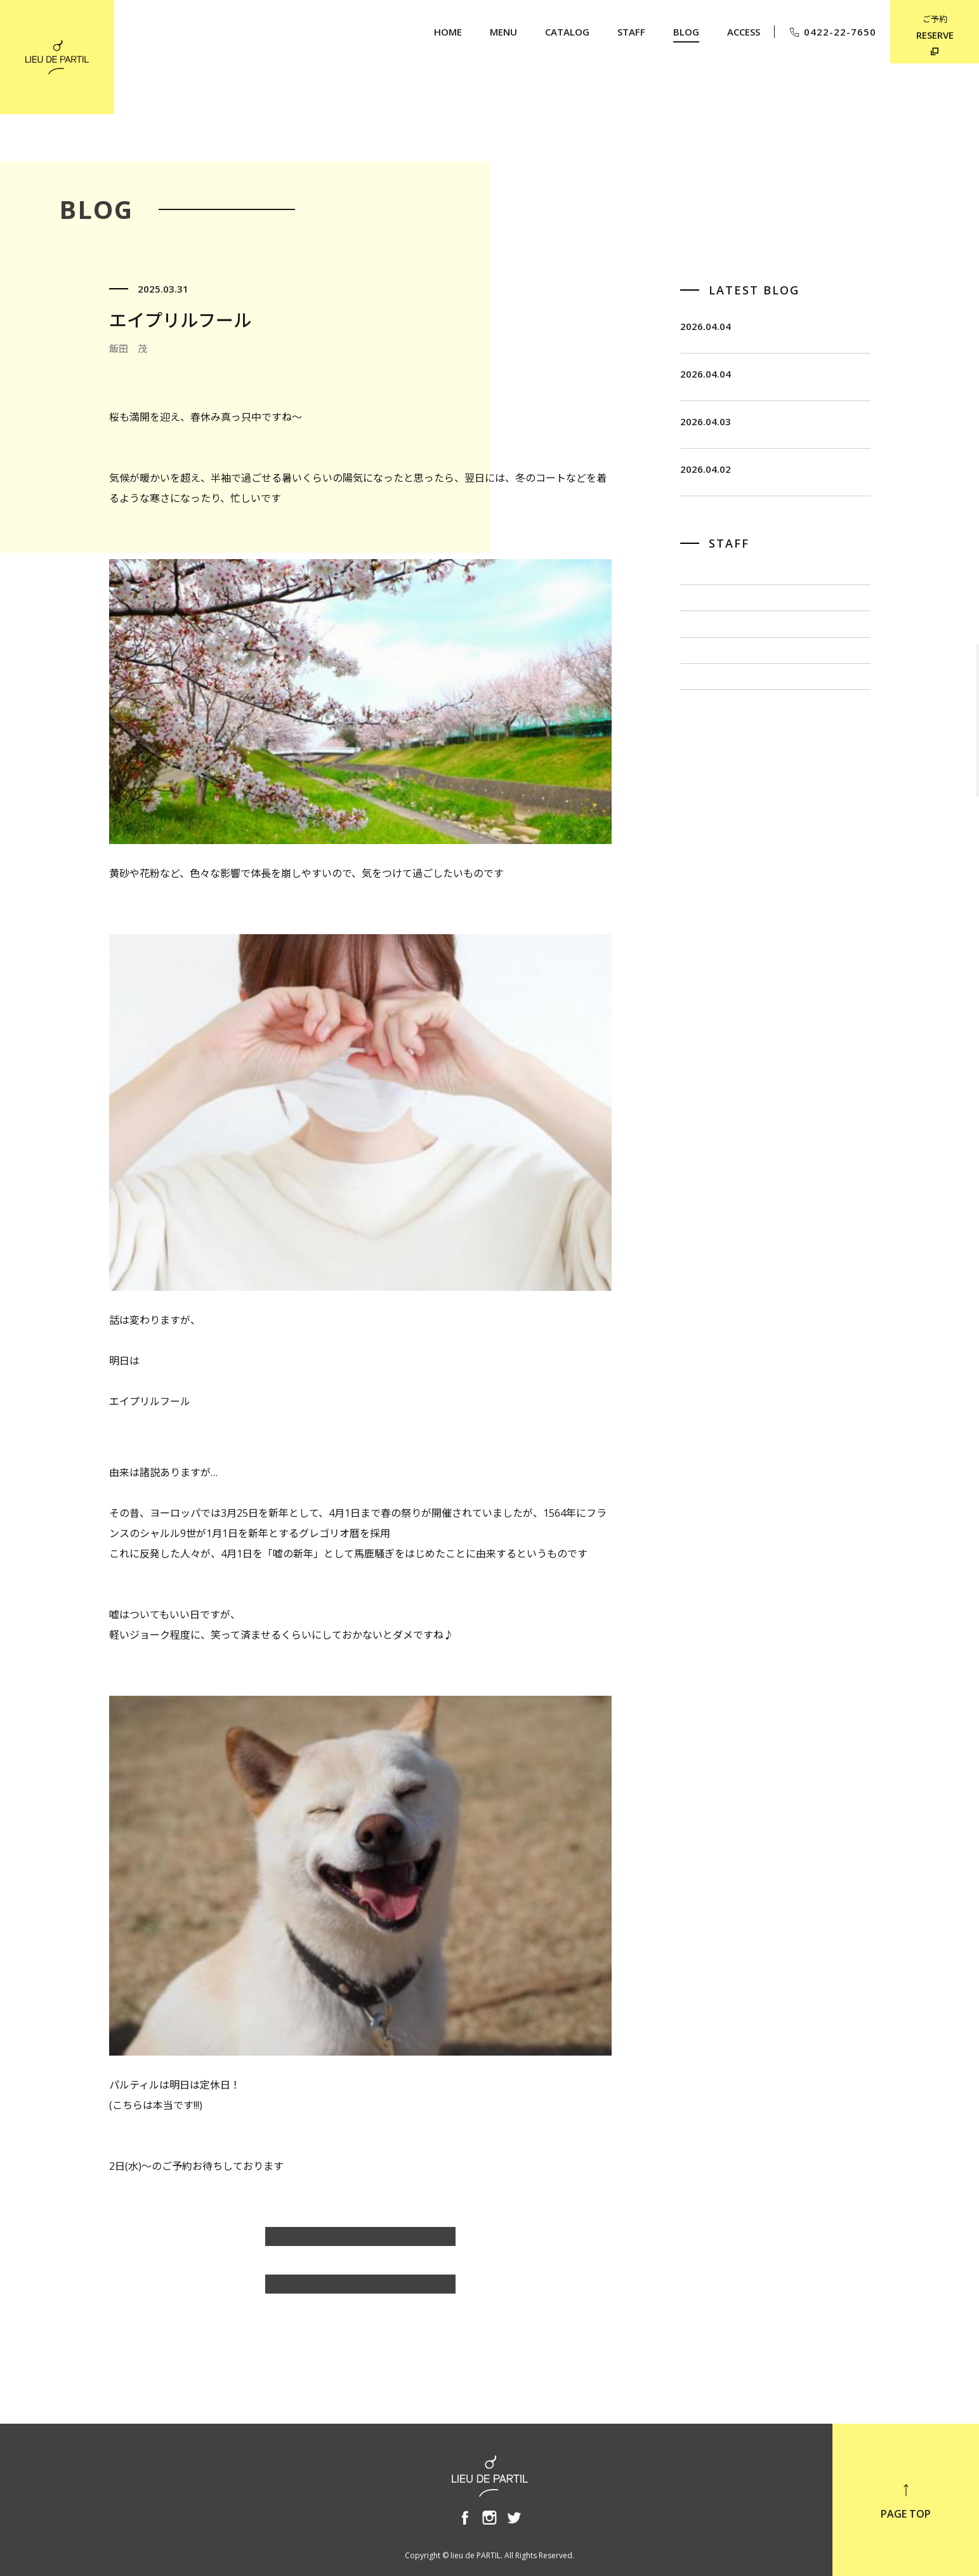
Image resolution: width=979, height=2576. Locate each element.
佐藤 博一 (705, 687)
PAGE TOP (906, 2501)
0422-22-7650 (832, 32)
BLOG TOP (360, 2290)
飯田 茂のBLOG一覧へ (360, 2243)
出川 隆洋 (705, 729)
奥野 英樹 (705, 814)
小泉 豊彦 (705, 771)
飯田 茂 (700, 644)
